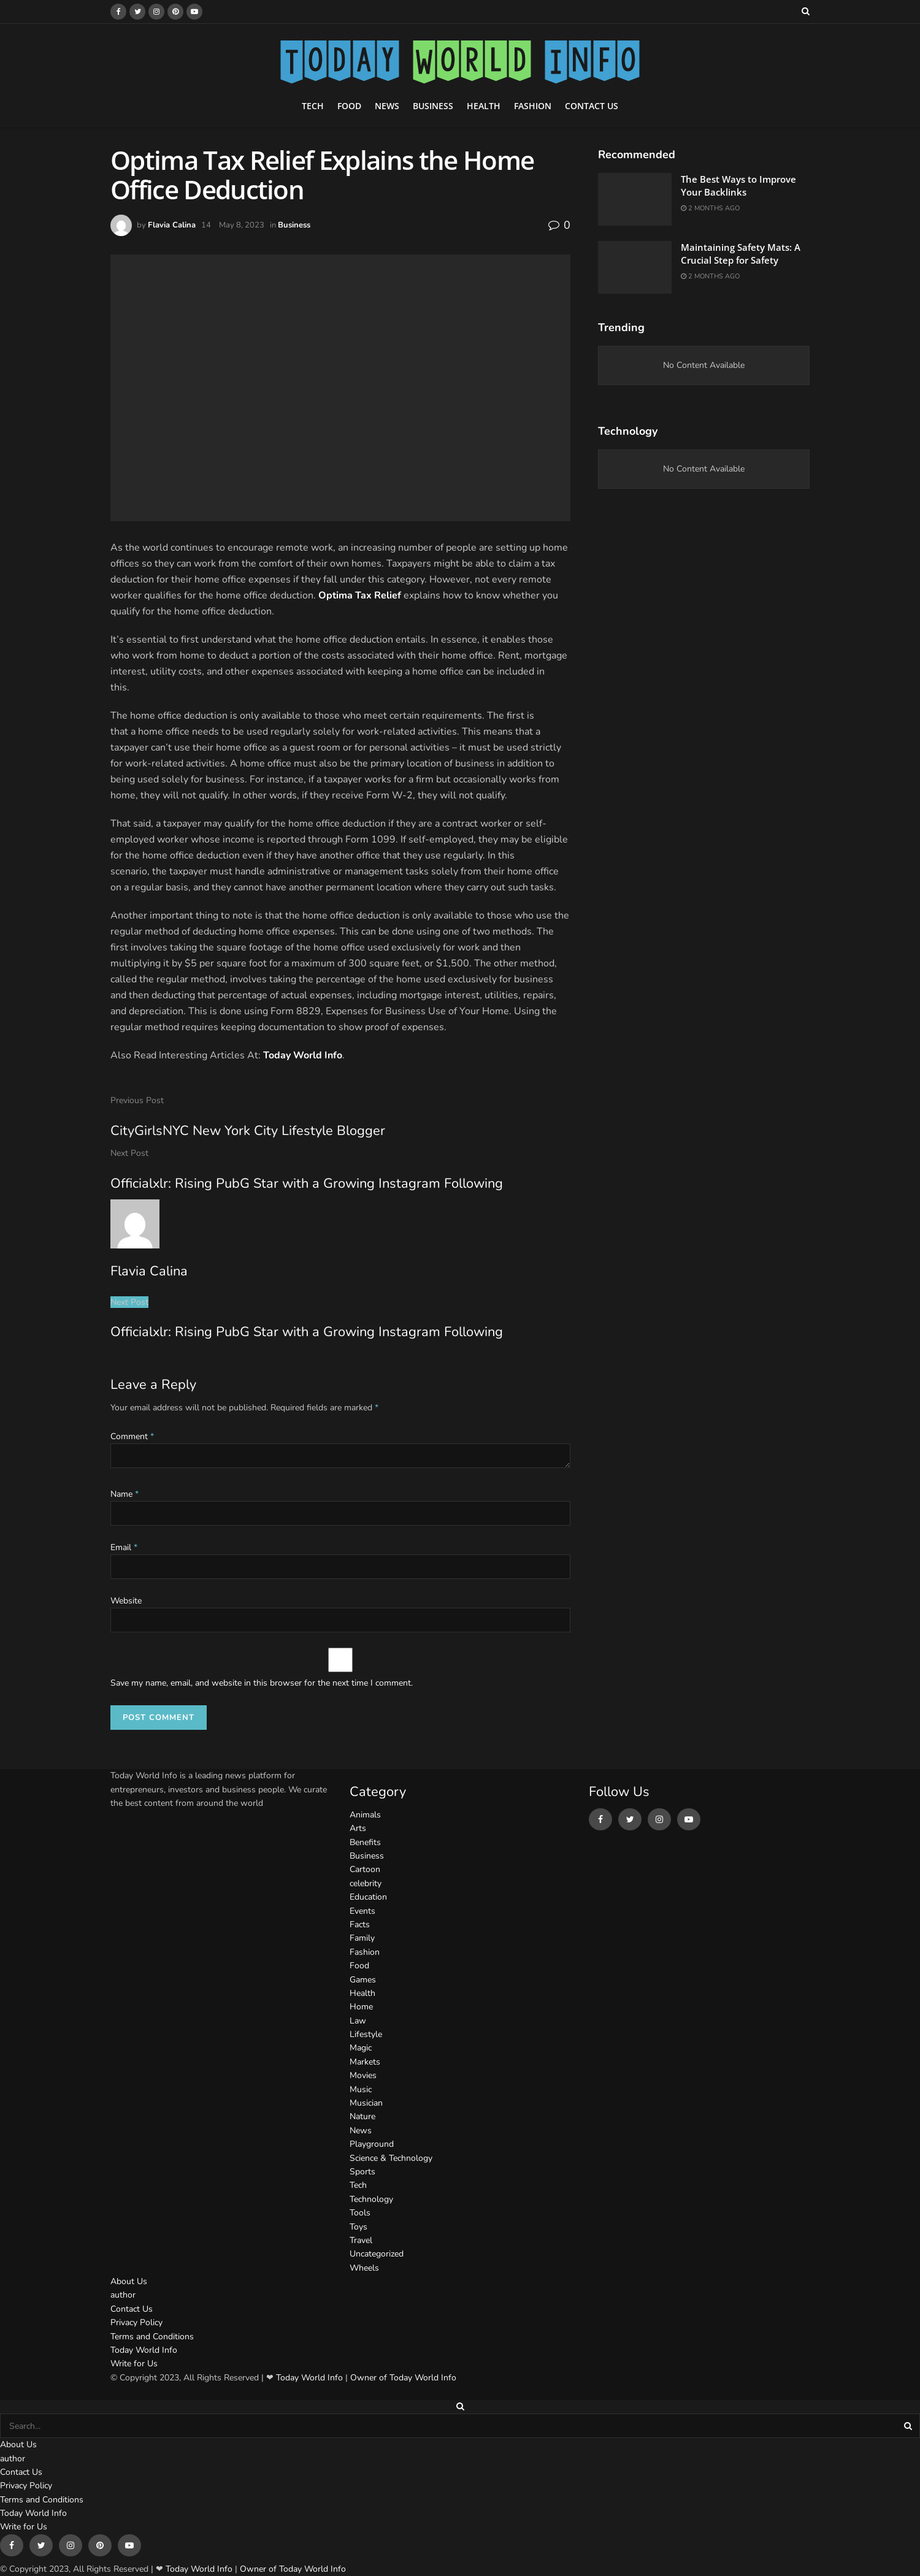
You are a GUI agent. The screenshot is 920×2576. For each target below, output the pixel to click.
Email (123, 1547)
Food (349, 106)
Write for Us (134, 2363)
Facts (360, 1924)
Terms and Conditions (152, 2336)
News (387, 106)
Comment (132, 1436)
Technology (371, 2199)
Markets (365, 2062)
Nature (362, 2116)
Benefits (365, 1842)
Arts (358, 1828)
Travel (361, 2240)
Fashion (532, 106)
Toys (358, 2227)
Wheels (364, 2268)
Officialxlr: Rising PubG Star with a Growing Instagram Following (306, 1332)
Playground (372, 2144)
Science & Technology (391, 2158)
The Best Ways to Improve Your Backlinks (738, 185)
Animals (365, 1815)
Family (362, 1938)
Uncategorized (377, 2254)
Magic (361, 2048)
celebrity (365, 1883)
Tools (360, 2213)
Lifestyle (366, 2034)
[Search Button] (909, 2426)
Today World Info (302, 1055)
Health (483, 106)
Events (362, 1911)
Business (433, 106)
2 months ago (710, 208)
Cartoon (365, 1869)
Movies (363, 2075)
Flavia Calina (172, 225)
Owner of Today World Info (403, 2377)
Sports (362, 2171)
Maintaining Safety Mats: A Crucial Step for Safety (740, 253)
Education (368, 1897)
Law (358, 2021)
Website (126, 1601)
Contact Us (591, 106)
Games (363, 1980)
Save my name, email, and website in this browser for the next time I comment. (261, 1683)
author (123, 2295)
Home (361, 2006)
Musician (366, 2103)
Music (361, 2089)
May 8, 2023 (241, 225)
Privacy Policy (136, 2322)
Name (124, 1494)
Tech (313, 106)
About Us (128, 2281)
